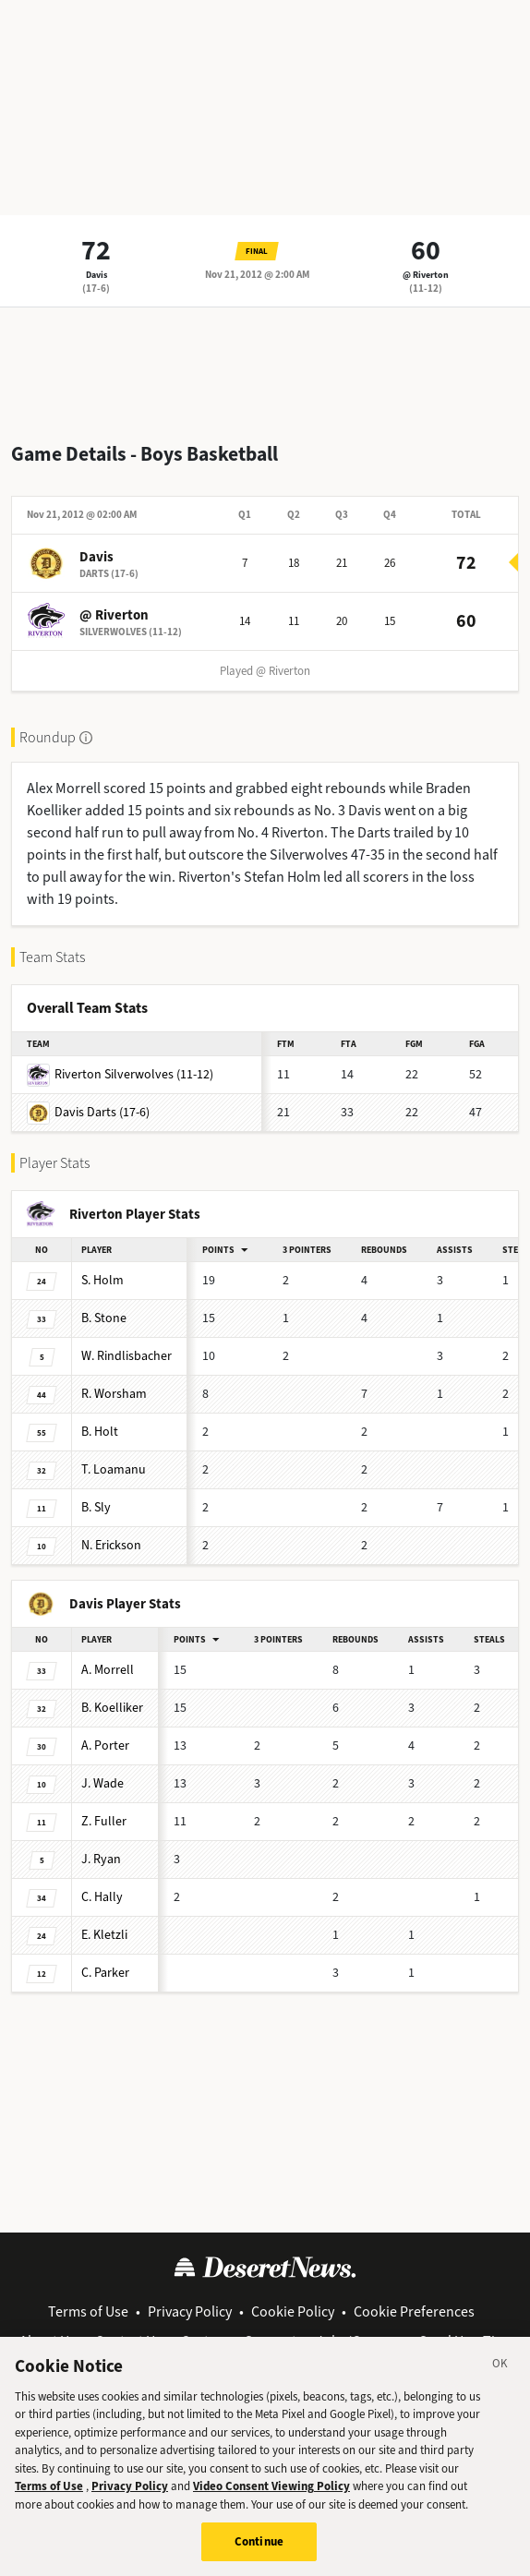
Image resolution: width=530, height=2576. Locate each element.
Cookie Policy (292, 2311)
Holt (99, 1431)
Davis (96, 275)
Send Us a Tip (461, 2341)
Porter (105, 1745)
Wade (102, 1783)
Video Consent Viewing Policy (271, 2492)
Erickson (111, 1545)
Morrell (107, 1670)
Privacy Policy (190, 2311)
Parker (105, 1972)
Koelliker (112, 1707)
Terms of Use (88, 2311)
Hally (102, 1897)
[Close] (500, 2372)
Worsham (114, 1393)
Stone (103, 1318)
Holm (102, 1280)
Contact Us (128, 2341)
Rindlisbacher (126, 1356)
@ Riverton (426, 275)
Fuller (103, 1821)
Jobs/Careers (358, 2341)
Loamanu (113, 1469)
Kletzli (104, 1935)
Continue (259, 2548)
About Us (47, 2341)
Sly (96, 1507)
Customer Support (238, 2341)
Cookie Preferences (414, 2311)
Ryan (101, 1859)
